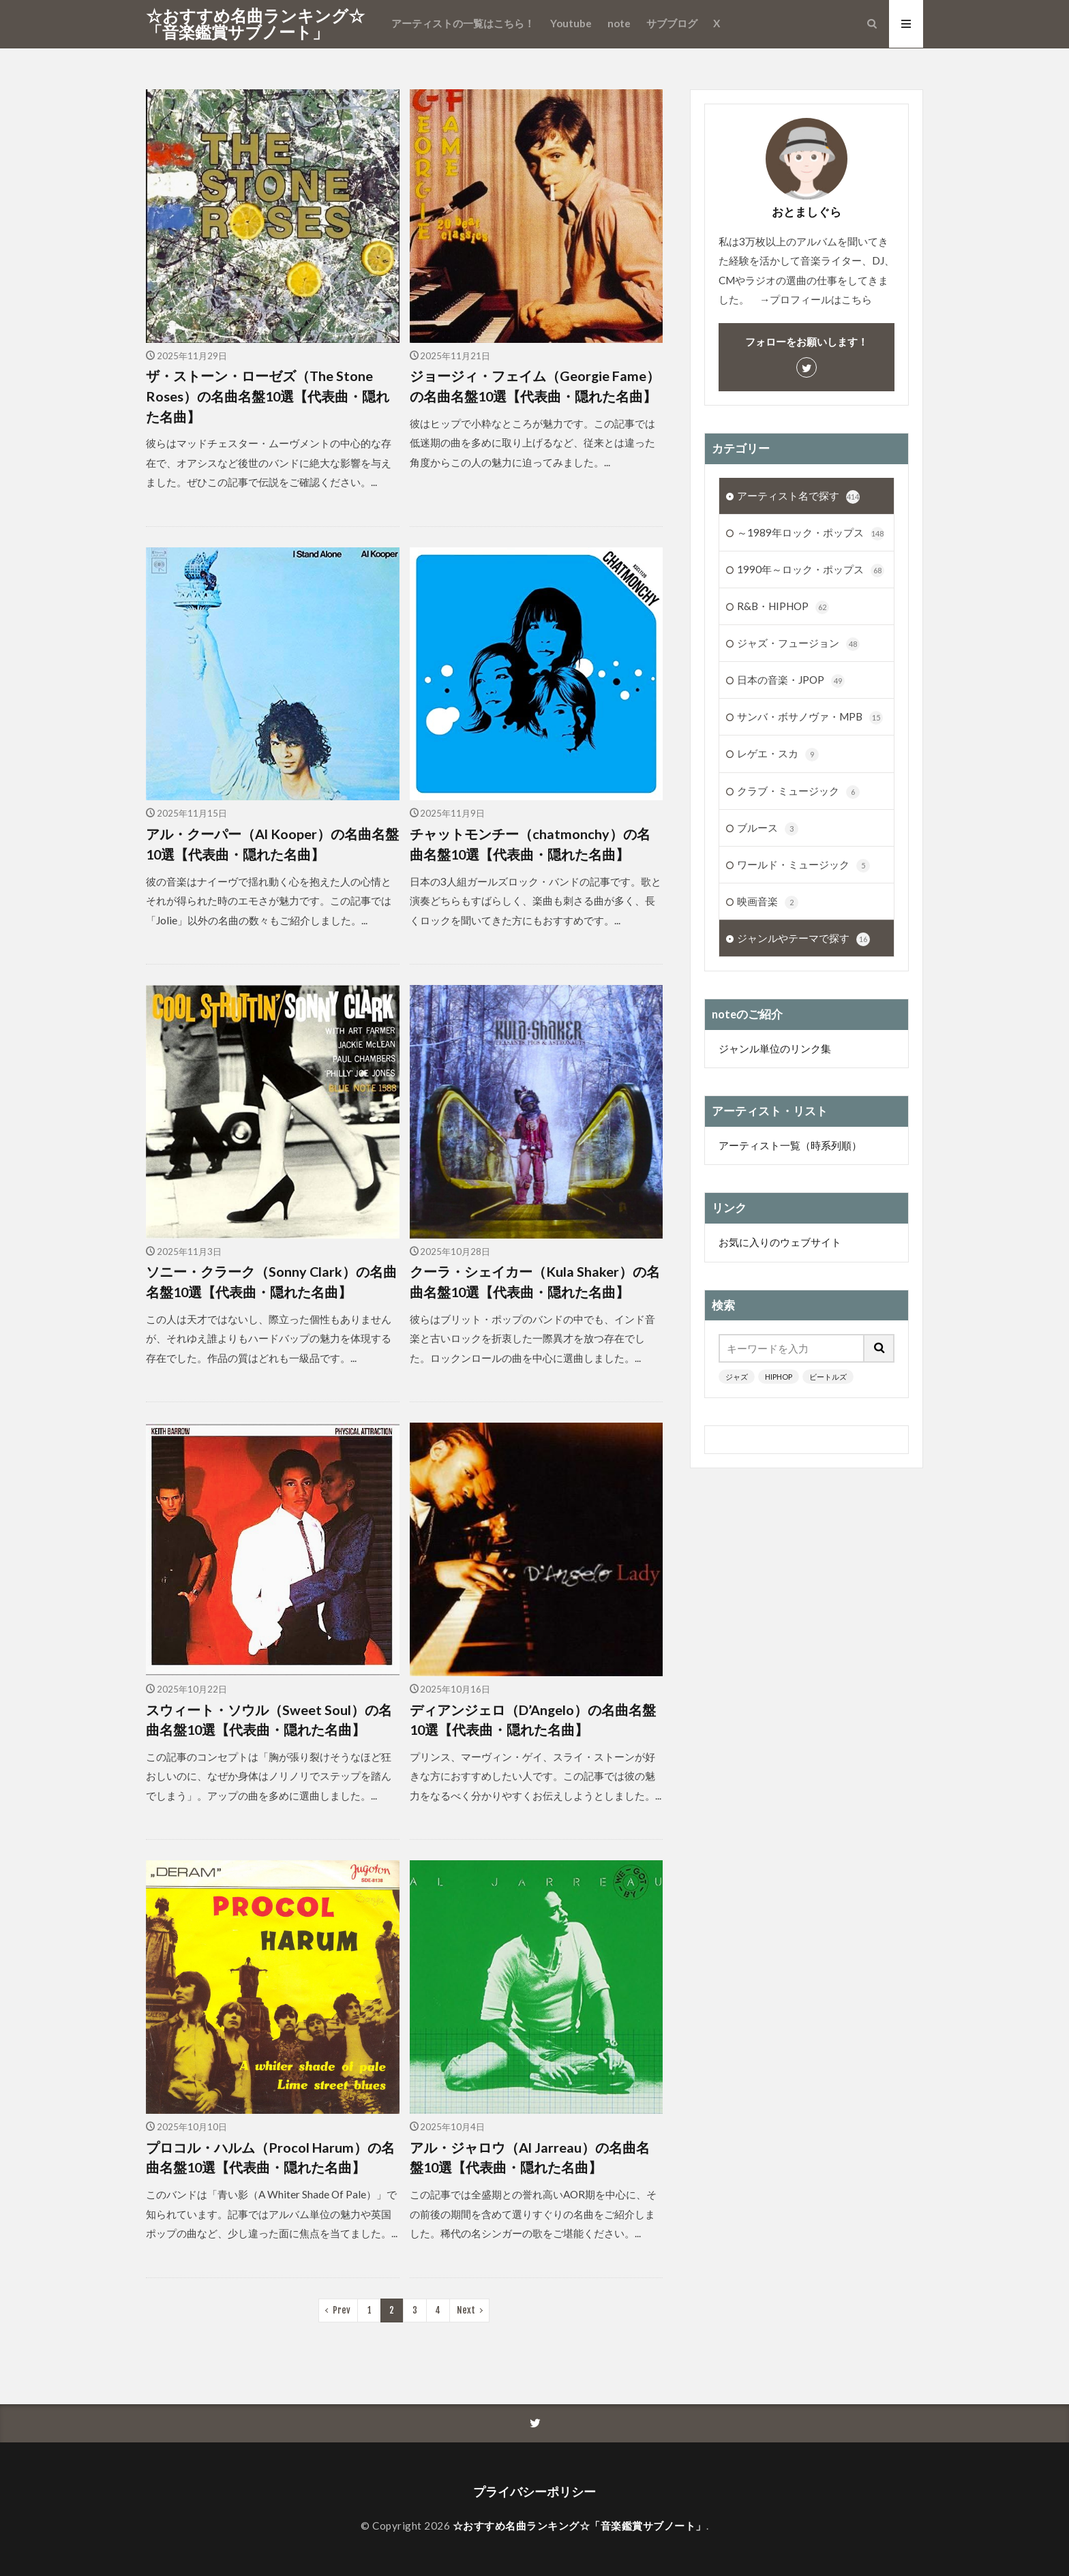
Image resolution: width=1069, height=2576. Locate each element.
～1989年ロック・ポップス (810, 533)
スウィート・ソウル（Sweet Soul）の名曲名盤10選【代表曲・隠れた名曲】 (269, 1719)
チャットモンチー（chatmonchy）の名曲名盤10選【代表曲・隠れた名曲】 (530, 843)
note (619, 23)
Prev (341, 2310)
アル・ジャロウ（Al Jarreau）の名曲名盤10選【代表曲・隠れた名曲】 (530, 2157)
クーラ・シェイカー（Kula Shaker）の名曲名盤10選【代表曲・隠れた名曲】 (535, 1281)
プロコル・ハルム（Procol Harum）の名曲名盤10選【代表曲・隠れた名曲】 (270, 2157)
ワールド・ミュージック (803, 865)
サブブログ (671, 23)
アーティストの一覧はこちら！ (462, 23)
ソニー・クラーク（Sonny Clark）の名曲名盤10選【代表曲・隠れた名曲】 (271, 1281)
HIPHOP (778, 1376)
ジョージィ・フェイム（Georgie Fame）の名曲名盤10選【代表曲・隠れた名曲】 (535, 385)
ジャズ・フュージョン (798, 644)
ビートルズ (828, 1376)
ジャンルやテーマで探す (803, 939)
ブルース (767, 828)
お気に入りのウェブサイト (780, 1242)
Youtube (571, 23)
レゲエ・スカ (778, 754)
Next (466, 2310)
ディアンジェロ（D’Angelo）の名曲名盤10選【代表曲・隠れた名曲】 (533, 1719)
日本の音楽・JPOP (791, 680)
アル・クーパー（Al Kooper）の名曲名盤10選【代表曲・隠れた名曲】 (272, 843)
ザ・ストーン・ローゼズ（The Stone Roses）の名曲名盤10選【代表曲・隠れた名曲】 (267, 395)
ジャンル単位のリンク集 (775, 1048)
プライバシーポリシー (534, 2492)
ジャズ (736, 1376)
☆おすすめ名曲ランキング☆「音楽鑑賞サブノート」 (255, 23)
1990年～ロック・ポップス (810, 570)
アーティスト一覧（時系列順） (790, 1145)
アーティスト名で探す (798, 496)
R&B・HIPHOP (783, 607)
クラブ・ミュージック (798, 792)
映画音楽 (767, 902)
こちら (856, 299)
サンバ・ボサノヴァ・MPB (810, 717)
